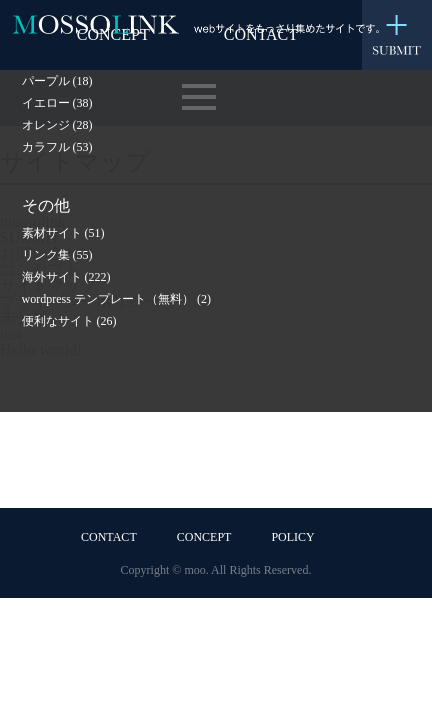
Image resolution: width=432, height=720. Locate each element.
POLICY (292, 537)
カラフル (57, 147)
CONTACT (109, 537)
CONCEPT (204, 537)
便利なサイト (69, 321)
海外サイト (66, 277)
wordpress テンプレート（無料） (116, 299)
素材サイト (63, 233)
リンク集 (57, 255)
